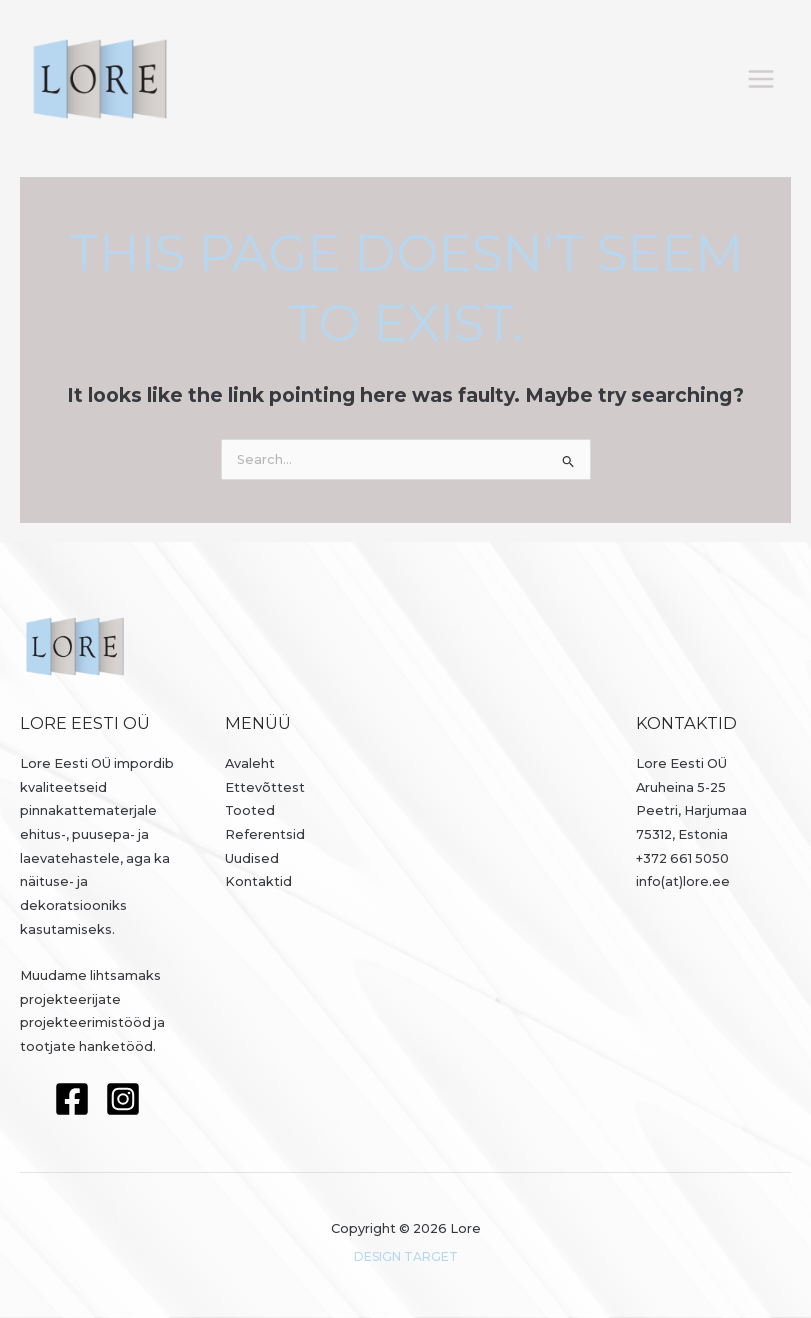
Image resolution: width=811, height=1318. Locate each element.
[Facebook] (72, 1099)
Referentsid (265, 834)
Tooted (250, 810)
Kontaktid (258, 881)
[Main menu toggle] (761, 78)
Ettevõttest (265, 787)
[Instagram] (123, 1099)
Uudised (252, 858)
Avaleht (250, 763)
